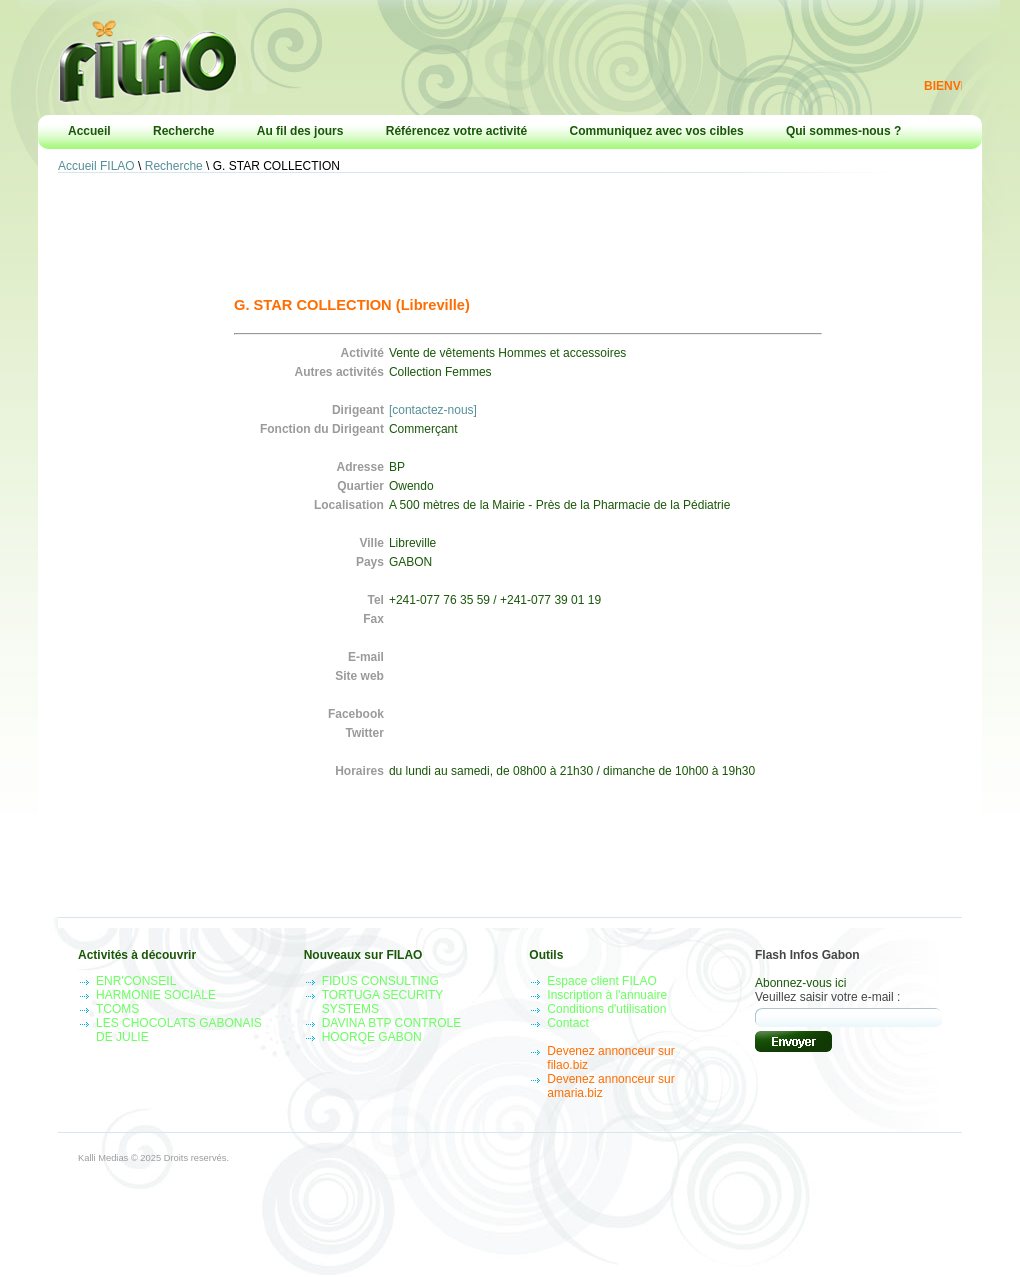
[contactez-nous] (433, 410)
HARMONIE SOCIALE (156, 995)
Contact (567, 1023)
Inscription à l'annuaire (607, 995)
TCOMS (117, 1009)
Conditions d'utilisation (606, 1009)
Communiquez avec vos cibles (657, 131)
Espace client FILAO (601, 981)
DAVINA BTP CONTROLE (392, 1023)
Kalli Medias (103, 1158)
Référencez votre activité (456, 131)
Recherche (183, 131)
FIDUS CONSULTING (380, 981)
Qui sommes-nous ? (843, 131)
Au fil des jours (300, 131)
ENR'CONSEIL (136, 981)
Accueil (89, 131)
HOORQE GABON (372, 1037)
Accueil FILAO (96, 166)
